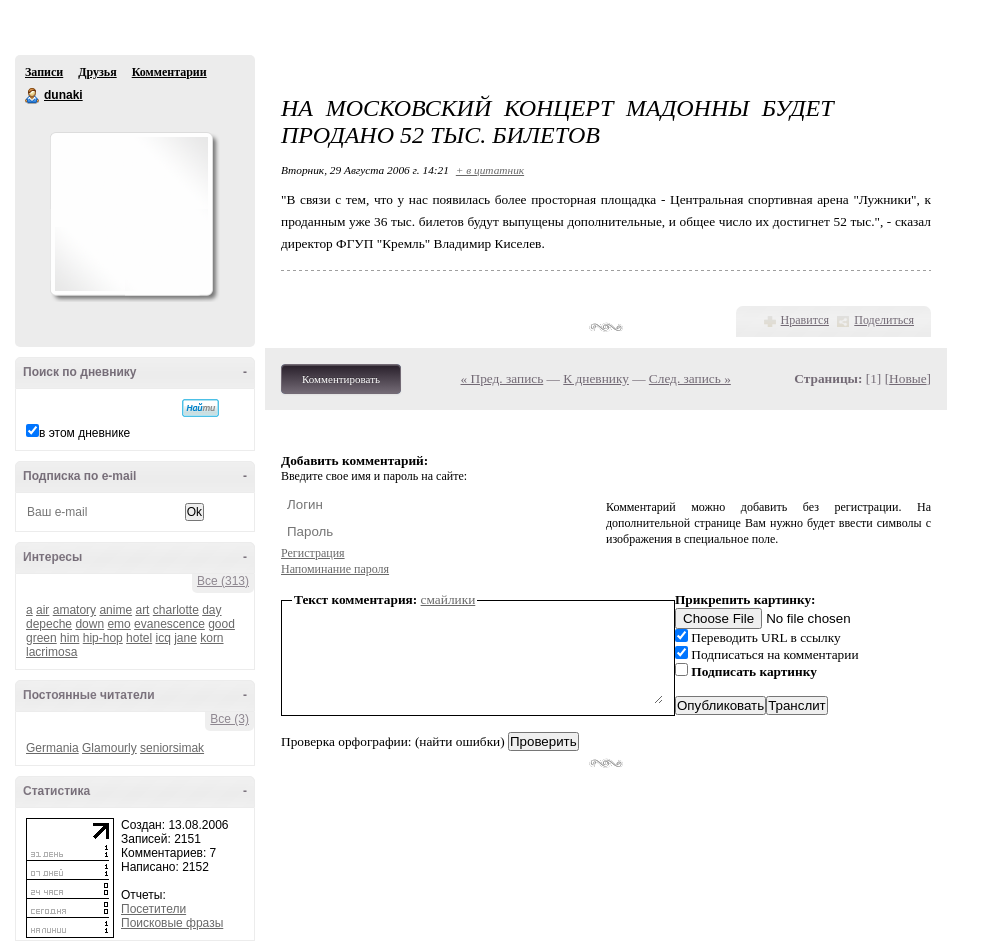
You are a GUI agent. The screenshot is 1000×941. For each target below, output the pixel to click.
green (41, 638)
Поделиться (884, 320)
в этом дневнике (84, 433)
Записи (44, 72)
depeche (49, 624)
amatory (74, 610)
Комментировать (341, 379)
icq (162, 638)
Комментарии (169, 72)
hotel (139, 638)
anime (115, 610)
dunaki (33, 96)
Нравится (805, 320)
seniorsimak (172, 748)
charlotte (176, 610)
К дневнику (596, 378)
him (69, 638)
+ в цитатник (490, 170)
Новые (907, 378)
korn (211, 638)
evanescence (169, 624)
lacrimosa (51, 652)
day (211, 610)
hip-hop (103, 638)
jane (185, 638)
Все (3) (229, 719)
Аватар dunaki (131, 214)
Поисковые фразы (172, 923)
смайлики (448, 599)
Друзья (97, 72)
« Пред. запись (502, 378)
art (142, 610)
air (42, 610)
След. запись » (690, 378)
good (221, 624)
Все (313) (223, 581)
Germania (52, 748)
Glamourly (109, 748)
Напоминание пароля (335, 569)
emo (118, 624)
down (89, 624)
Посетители (153, 909)
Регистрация (313, 553)
